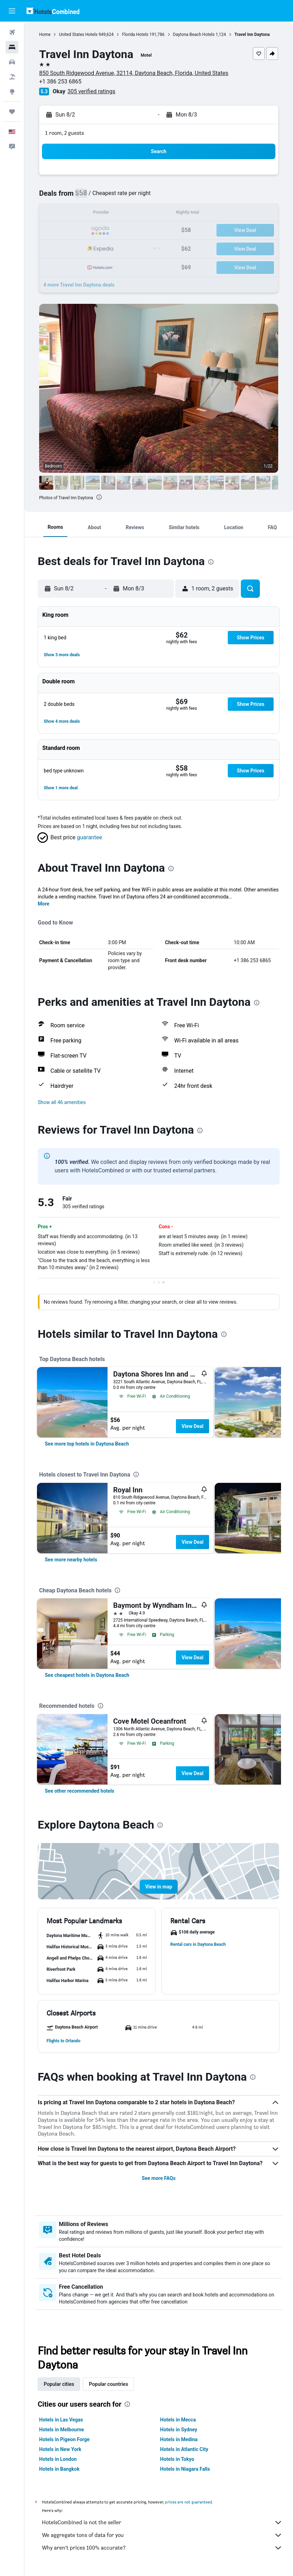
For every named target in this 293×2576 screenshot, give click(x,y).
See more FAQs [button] (159, 2178)
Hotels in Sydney (178, 2429)
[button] (12, 11)
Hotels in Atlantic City (184, 2449)
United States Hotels (78, 34)
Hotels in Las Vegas (61, 2420)
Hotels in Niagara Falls (185, 2469)
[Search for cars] (12, 62)
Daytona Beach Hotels (194, 34)
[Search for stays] (12, 47)
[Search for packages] (12, 77)
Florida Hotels (135, 34)
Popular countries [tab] (108, 2384)
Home (44, 34)
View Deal (192, 1426)
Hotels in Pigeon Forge (64, 2439)
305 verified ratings (91, 91)
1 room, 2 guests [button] (64, 133)
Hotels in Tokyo (177, 2459)
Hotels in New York (60, 2449)
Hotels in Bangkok (59, 2469)
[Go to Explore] (12, 91)
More (43, 904)
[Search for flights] (12, 32)
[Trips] (12, 112)
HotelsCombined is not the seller (162, 2522)
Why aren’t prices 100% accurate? (162, 2548)
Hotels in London (58, 2459)
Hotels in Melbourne (61, 2429)
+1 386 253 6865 (60, 81)
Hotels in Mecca (178, 2420)
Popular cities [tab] (59, 2384)
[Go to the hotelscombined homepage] (52, 10)
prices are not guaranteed (188, 2502)
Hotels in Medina (178, 2439)
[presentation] (99, 497)
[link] (86, 1444)
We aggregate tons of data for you (162, 2535)
